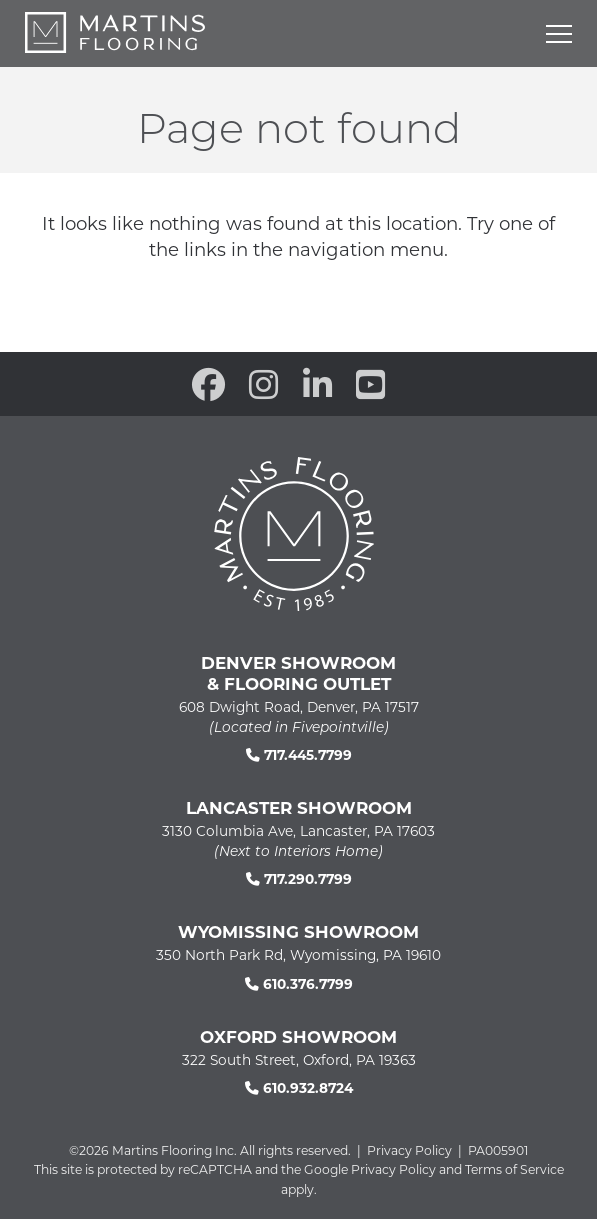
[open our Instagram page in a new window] (263, 384)
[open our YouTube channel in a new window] (370, 384)
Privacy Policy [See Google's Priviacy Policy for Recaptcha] (393, 1169)
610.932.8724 (299, 1087)
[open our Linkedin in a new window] (317, 384)
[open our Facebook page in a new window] (208, 384)
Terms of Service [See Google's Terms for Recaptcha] (514, 1169)
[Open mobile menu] (559, 34)
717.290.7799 (299, 878)
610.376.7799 (299, 983)
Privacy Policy (409, 1150)
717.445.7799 (299, 754)
